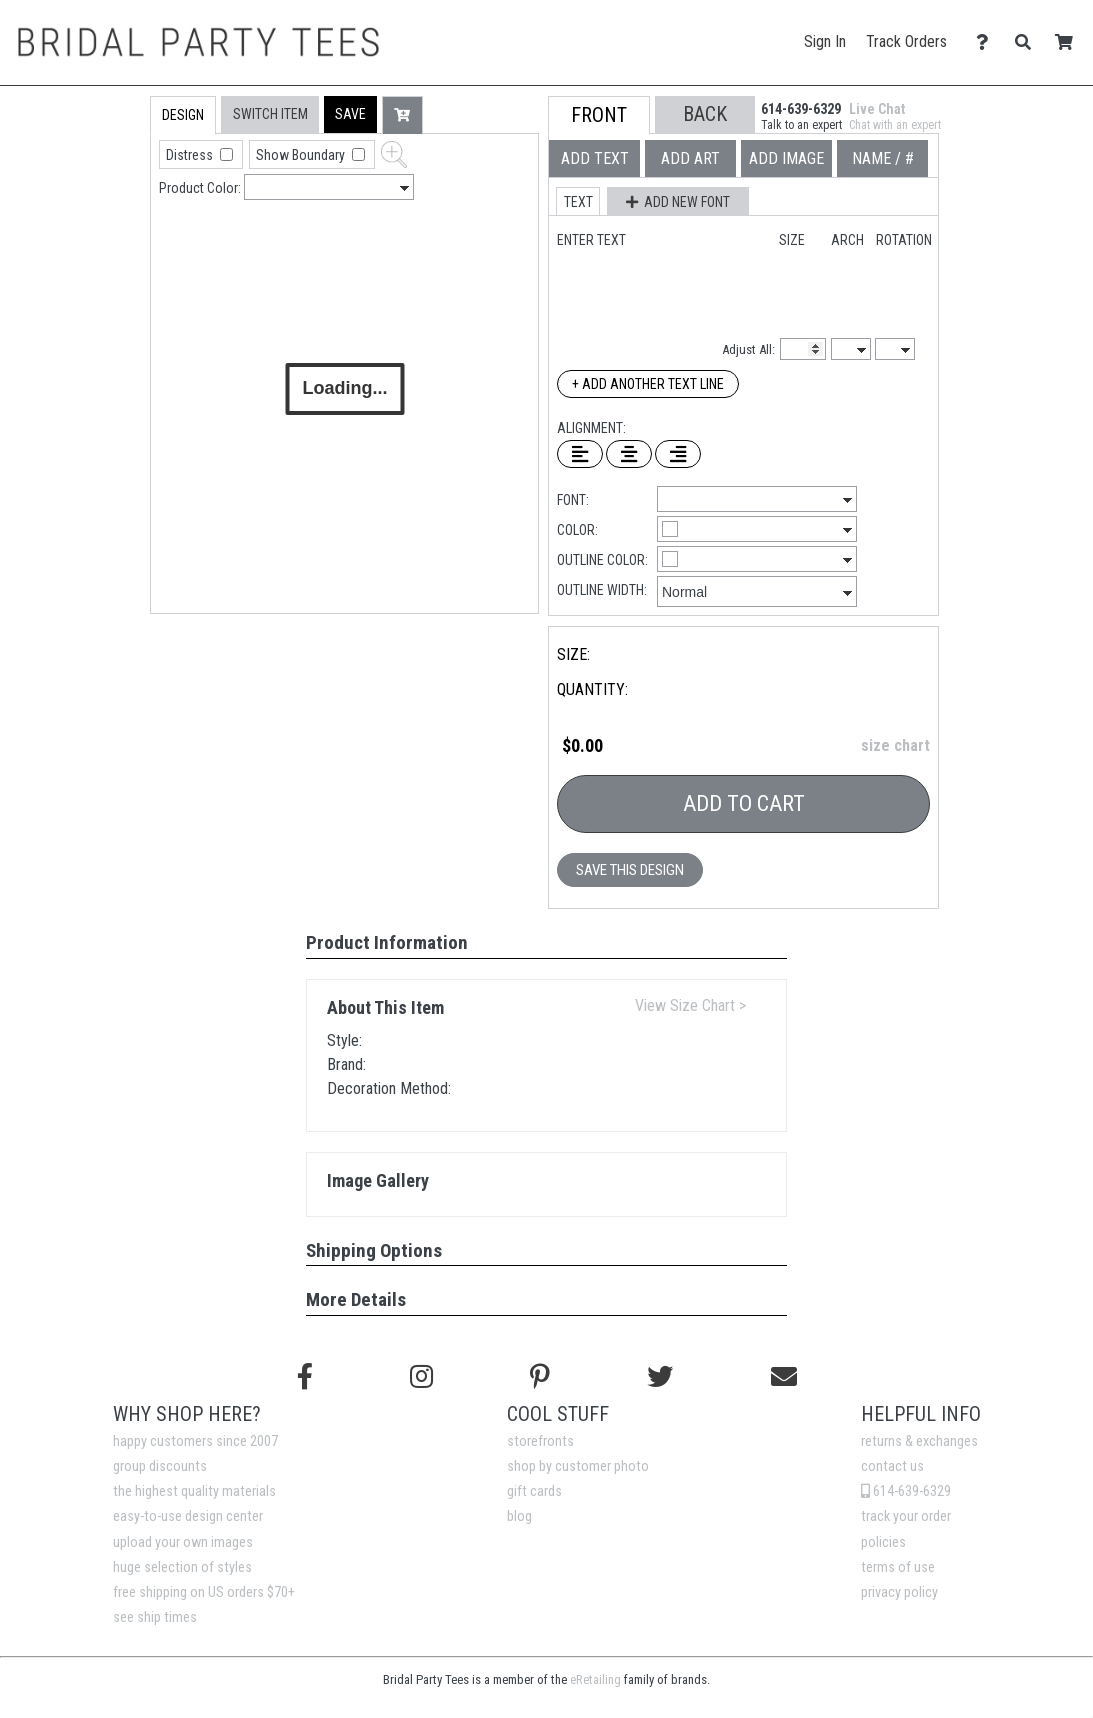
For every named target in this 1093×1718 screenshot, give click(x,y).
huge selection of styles (182, 1567)
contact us (892, 1466)
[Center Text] (629, 454)
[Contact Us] (987, 42)
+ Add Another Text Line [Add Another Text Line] (648, 384)
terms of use (898, 1567)
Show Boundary (302, 155)
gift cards (534, 1491)
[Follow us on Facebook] (305, 1377)
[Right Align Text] (678, 454)
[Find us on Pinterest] (540, 1377)
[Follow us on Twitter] (660, 1377)
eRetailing (595, 1679)
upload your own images (183, 1542)
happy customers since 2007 (195, 1441)
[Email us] (784, 1377)
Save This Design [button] (630, 870)
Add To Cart (744, 803)
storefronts (540, 1441)
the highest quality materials (194, 1491)
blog (519, 1516)
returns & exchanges (919, 1441)
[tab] (107, 223)
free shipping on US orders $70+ (204, 1592)
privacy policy (899, 1592)
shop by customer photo (578, 1466)
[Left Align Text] (580, 454)
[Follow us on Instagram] (421, 1377)
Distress (191, 155)
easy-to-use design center (188, 1516)
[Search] (1028, 42)
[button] (350, 114)
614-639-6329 (906, 1491)
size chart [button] (895, 745)
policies (883, 1542)
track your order (906, 1516)
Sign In (825, 41)
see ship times (155, 1617)
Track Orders (906, 41)
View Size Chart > (690, 1005)
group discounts (160, 1466)
